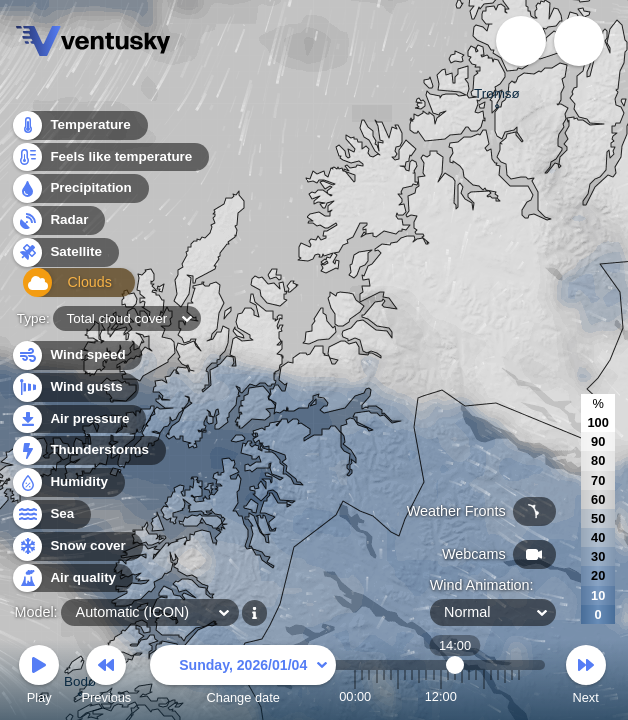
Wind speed (76, 355)
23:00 (519, 696)
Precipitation (79, 193)
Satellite (64, 256)
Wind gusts (75, 387)
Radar (58, 224)
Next (586, 677)
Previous (106, 677)
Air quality (71, 578)
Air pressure (78, 419)
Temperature (79, 129)
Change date (243, 677)
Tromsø (497, 96)
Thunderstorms (88, 450)
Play (39, 677)
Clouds (61, 288)
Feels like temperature (109, 161)
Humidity (67, 482)
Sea (50, 514)
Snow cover (76, 546)
